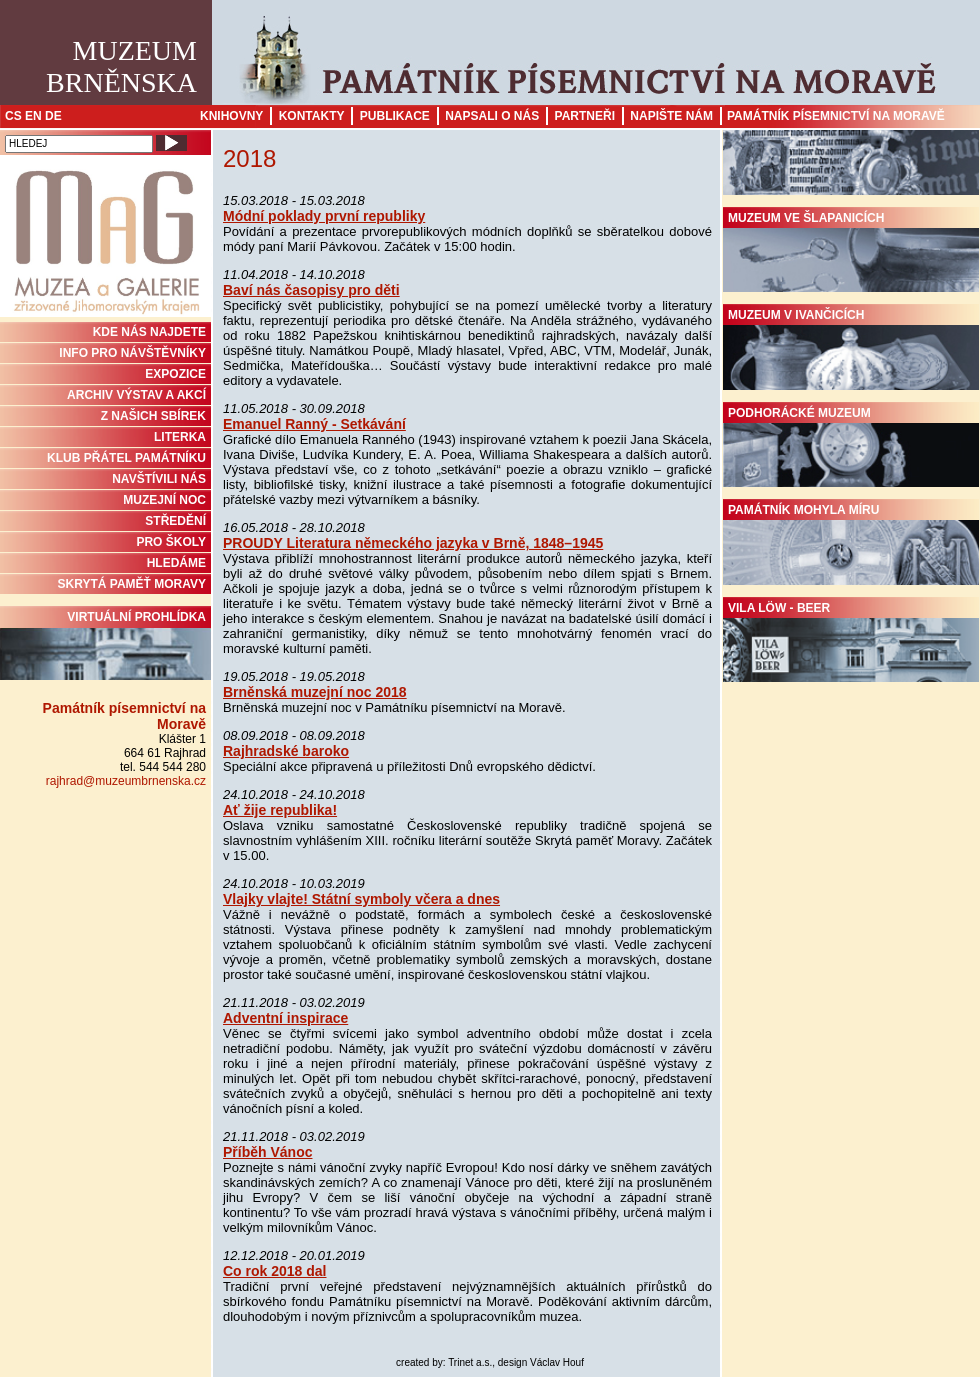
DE (53, 116)
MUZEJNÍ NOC (164, 500)
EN (33, 116)
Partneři (585, 116)
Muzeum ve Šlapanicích (851, 252)
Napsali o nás (492, 116)
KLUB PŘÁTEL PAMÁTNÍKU (126, 458)
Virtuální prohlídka (105, 645)
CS (13, 116)
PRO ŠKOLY (171, 542)
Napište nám (671, 116)
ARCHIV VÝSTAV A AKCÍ (136, 395)
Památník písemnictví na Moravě (836, 116)
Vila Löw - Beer (851, 642)
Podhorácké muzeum (851, 447)
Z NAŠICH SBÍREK (153, 416)
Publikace (395, 116)
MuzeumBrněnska (121, 66)
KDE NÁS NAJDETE (149, 332)
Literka (180, 437)
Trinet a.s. (470, 1362)
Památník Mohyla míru (851, 544)
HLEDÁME (176, 563)
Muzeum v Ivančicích (851, 349)
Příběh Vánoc (267, 1152)
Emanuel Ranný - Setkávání (314, 424)
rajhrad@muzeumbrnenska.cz (126, 781)
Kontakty (312, 116)
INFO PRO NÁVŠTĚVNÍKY (132, 353)
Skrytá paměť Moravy (132, 584)
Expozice (175, 374)
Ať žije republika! (280, 810)
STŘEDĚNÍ (175, 521)
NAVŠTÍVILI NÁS (159, 479)
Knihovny (231, 116)
